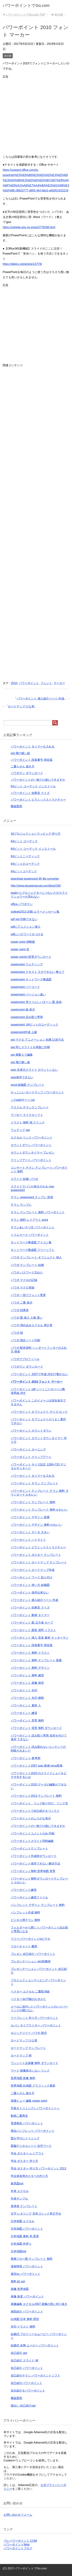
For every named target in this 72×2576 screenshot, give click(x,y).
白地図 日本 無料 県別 (25, 2319)
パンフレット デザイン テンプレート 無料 (38, 1904)
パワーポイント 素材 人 (26, 1705)
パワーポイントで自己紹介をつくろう (35, 1810)
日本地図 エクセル (22, 2221)
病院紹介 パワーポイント (27, 2311)
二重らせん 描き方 (22, 766)
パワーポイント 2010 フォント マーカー (37, 1381)
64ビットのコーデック (25, 863)
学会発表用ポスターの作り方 (29, 2175)
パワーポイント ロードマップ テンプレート (39, 1562)
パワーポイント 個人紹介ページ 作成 (40, 698)
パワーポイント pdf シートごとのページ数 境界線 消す (38, 1391)
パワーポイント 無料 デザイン (30, 1667)
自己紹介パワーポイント (26, 2383)
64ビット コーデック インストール (33, 786)
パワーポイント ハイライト (28, 1539)
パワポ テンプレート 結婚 (27, 1264)
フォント (46, 683)
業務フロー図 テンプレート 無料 (31, 2258)
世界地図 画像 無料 (23, 2078)
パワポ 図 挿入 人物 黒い (27, 1317)
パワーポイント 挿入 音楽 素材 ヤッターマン (39, 1637)
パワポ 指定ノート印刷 (25, 1340)
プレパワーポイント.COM (20, 2540)
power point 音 (20, 949)
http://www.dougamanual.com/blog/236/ (36, 885)
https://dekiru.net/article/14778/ (22, 263)
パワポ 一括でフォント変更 (28, 1295)
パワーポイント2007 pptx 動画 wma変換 (37, 1765)
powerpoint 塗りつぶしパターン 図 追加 (36, 1002)
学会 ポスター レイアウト (27, 2153)
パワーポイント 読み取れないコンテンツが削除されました (38, 1748)
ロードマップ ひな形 (21, 706)
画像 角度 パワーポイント (27, 2296)
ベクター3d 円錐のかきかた (28, 1999)
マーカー (59, 683)
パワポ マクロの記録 (24, 1280)
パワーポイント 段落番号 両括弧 (31, 759)
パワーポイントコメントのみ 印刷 (32, 1833)
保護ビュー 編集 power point (29, 2100)
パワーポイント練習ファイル (29, 1897)
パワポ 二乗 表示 (21, 1302)
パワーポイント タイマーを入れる (32, 746)
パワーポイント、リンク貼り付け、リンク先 (39, 1803)
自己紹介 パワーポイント (27, 2367)
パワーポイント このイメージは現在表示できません (38, 1402)
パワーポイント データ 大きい (30, 1532)
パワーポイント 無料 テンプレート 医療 (36, 1660)
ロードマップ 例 (21, 2055)
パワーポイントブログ (18, 2548)
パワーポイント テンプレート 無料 (33, 1502)
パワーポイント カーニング (28, 1449)
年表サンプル (19, 2198)
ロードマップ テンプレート (28, 2048)
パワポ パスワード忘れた (27, 1272)
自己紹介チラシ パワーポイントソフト (35, 2375)
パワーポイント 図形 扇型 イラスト (33, 1630)
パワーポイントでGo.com (26, 5)
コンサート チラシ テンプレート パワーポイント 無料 (39, 1169)
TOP (25, 14)
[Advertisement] (36, 115)
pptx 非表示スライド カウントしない (34, 1069)
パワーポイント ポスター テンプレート (36, 1554)
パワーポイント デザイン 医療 (30, 1517)
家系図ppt (17, 2183)
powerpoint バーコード (25, 986)
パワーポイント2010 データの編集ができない (39, 1786)
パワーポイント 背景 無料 (27, 1720)
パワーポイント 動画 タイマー (30, 1615)
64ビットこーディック (25, 856)
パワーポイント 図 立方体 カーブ (32, 1622)
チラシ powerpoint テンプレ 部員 (32, 1197)
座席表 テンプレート (24, 2206)
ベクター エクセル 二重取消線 (30, 1991)
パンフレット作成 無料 (25, 1912)
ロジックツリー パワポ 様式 (29, 2032)
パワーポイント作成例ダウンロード (34, 1856)
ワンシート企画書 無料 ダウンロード (34, 2063)
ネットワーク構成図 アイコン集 (31, 1242)
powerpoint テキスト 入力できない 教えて (37, 971)
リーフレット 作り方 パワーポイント (34, 2017)
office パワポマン (22, 904)
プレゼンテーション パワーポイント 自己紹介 (39, 1970)
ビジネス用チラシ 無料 (25, 1920)
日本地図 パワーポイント (27, 2228)
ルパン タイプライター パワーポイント (36, 2025)
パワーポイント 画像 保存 (27, 1682)
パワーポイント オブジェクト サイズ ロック (39, 1411)
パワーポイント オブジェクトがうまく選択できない (38, 1421)
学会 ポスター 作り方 (24, 2160)
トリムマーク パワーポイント (30, 1234)
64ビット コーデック (24, 841)
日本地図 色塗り (21, 2243)
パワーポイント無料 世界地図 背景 (33, 1871)
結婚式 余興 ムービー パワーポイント (35, 2345)
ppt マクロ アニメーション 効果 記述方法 (37, 1039)
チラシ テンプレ (21, 1204)
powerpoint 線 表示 (23, 1009)
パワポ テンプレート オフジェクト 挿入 (36, 1257)
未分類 (7, 55)
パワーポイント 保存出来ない (30, 1592)
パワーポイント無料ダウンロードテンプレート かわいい (39, 1880)
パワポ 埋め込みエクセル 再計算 (31, 1325)
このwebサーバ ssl (23, 1099)
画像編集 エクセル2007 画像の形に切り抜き (39, 2303)
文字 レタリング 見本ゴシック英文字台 (36, 2213)
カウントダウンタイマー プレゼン (32, 1152)
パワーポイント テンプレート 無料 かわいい (39, 1509)
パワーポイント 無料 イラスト (30, 1652)
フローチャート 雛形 (24, 1946)
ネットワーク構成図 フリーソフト (32, 1249)
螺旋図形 (16, 806)
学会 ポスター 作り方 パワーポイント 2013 (38, 2168)
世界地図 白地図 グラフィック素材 (33, 2085)
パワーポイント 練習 (24, 1712)
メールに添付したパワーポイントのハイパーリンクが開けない (39, 2008)
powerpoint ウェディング (27, 964)
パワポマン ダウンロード (27, 773)
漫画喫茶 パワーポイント (27, 2266)
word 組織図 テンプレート (27, 1084)
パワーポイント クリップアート (31, 1456)
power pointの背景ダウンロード (31, 956)
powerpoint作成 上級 (24, 1032)
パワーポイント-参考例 (25, 1758)
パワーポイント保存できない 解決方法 (35, 1863)
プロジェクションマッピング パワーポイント (38, 1982)
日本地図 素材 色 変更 (25, 2236)
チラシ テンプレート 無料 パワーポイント (38, 1212)
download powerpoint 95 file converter (35, 878)
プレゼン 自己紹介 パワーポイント (33, 1953)
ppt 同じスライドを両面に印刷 (30, 1047)
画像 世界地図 (20, 2288)
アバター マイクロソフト (27, 1114)
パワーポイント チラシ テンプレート (34, 1483)
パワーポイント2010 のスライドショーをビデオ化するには (39, 1775)
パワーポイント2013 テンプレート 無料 (36, 1795)
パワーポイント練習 (24, 1889)
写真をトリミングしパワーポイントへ (35, 2108)
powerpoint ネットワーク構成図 (31, 979)
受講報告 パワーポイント (27, 2123)
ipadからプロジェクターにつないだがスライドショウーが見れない (39, 894)
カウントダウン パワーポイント (31, 1145)
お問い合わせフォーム (18, 2514)
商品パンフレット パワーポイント (32, 2130)
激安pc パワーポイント (25, 2273)
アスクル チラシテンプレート (30, 1107)
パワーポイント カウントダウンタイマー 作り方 (39, 1440)
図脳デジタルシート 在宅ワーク (31, 2145)
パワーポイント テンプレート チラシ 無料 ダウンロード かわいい (39, 1492)
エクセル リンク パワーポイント (31, 1137)
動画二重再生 (19, 2115)
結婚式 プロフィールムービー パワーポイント (39, 2336)
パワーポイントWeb (17, 2544)
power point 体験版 (23, 941)
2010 (14, 683)
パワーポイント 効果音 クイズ (30, 792)
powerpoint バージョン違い (28, 994)
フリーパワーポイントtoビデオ (30, 1938)
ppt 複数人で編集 (22, 1054)
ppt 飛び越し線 (20, 753)
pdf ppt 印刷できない (24, 919)
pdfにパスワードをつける (27, 934)
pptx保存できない (22, 1077)
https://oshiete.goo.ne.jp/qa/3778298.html (29, 227)
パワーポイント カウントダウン (31, 1430)
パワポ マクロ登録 (22, 1287)
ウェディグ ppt (20, 1130)
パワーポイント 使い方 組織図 (30, 1584)
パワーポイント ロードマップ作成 (32, 1569)
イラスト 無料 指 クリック (28, 1122)
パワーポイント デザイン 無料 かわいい (36, 1524)
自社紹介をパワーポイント (28, 2390)
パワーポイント (29, 683)
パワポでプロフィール (25, 1359)
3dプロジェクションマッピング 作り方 (36, 833)
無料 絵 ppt (18, 2281)
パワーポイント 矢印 (24, 1690)
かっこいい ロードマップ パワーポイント (37, 1092)
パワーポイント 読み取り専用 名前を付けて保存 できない (39, 1737)
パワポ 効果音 (20, 1310)
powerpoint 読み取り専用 (27, 1017)
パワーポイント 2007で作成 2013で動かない (39, 1374)
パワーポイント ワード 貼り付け (31, 1577)
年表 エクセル (20, 2191)
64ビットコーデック (24, 871)
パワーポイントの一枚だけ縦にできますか (38, 779)
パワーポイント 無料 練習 (27, 1675)
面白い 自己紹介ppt (23, 2405)
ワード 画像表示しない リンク (30, 2070)
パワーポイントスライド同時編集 (32, 1840)
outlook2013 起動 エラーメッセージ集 (35, 911)
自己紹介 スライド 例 (24, 2360)
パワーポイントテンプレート (29, 1848)
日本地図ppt (18, 2251)
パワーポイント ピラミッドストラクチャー (38, 799)
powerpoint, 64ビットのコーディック (34, 1024)
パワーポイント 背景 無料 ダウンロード (36, 1728)
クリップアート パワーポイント (31, 1160)
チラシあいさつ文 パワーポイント (32, 1227)
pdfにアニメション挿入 (25, 926)
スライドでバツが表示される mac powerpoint (32, 1188)
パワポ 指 (17, 1332)
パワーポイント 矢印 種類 (27, 1697)
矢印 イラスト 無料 (23, 2326)
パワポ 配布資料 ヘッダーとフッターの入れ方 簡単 (39, 1349)
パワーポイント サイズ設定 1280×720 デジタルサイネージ (38, 1466)
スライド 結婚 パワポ (24, 1178)
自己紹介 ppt (19, 2352)
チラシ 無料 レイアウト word (29, 1219)
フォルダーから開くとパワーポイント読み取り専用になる (39, 1929)
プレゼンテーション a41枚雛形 (31, 1961)
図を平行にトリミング (25, 2138)
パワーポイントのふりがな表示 (31, 1818)
